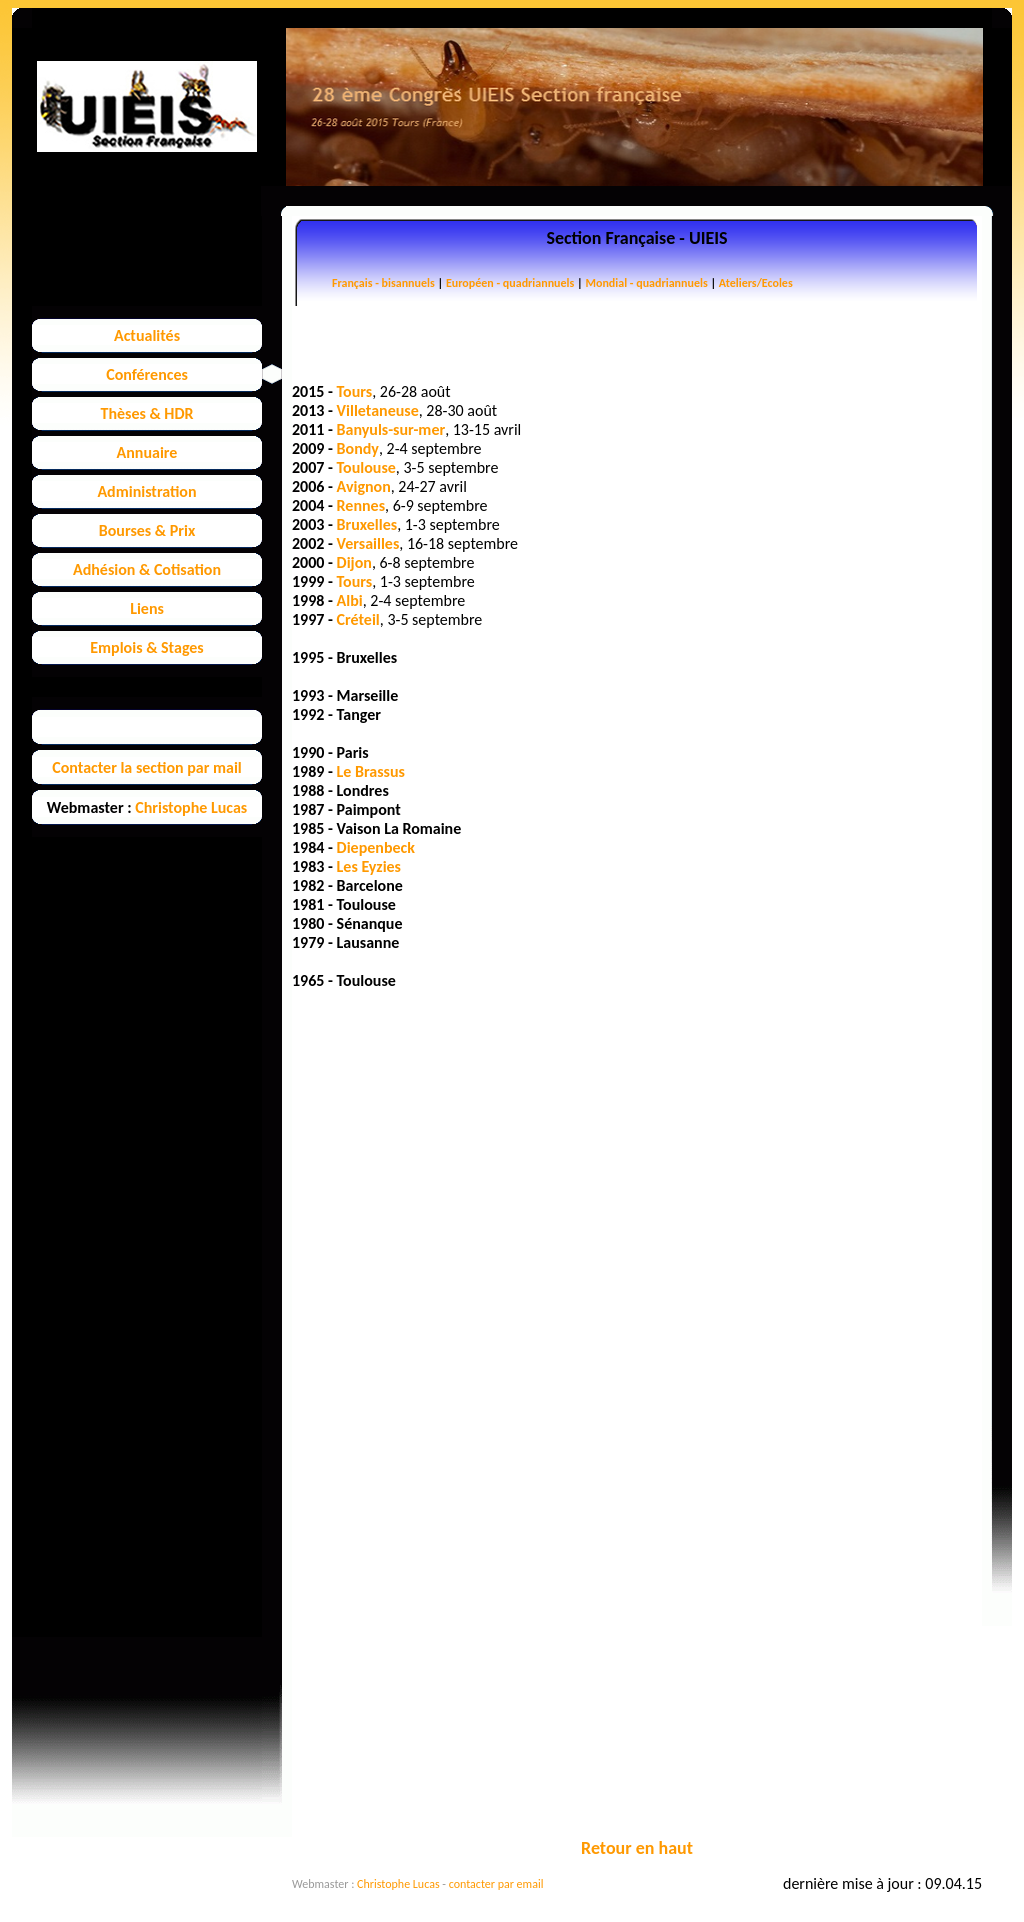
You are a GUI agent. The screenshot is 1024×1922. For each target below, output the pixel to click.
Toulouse (366, 467)
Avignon (364, 486)
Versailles (368, 543)
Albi (350, 600)
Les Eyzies (369, 866)
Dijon (354, 562)
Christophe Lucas (398, 1884)
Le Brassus (371, 771)
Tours (355, 391)
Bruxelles (367, 524)
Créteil (358, 619)
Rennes (361, 505)
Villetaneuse (378, 410)
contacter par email (496, 1884)
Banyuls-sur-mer (391, 429)
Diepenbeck (376, 847)
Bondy (358, 448)
